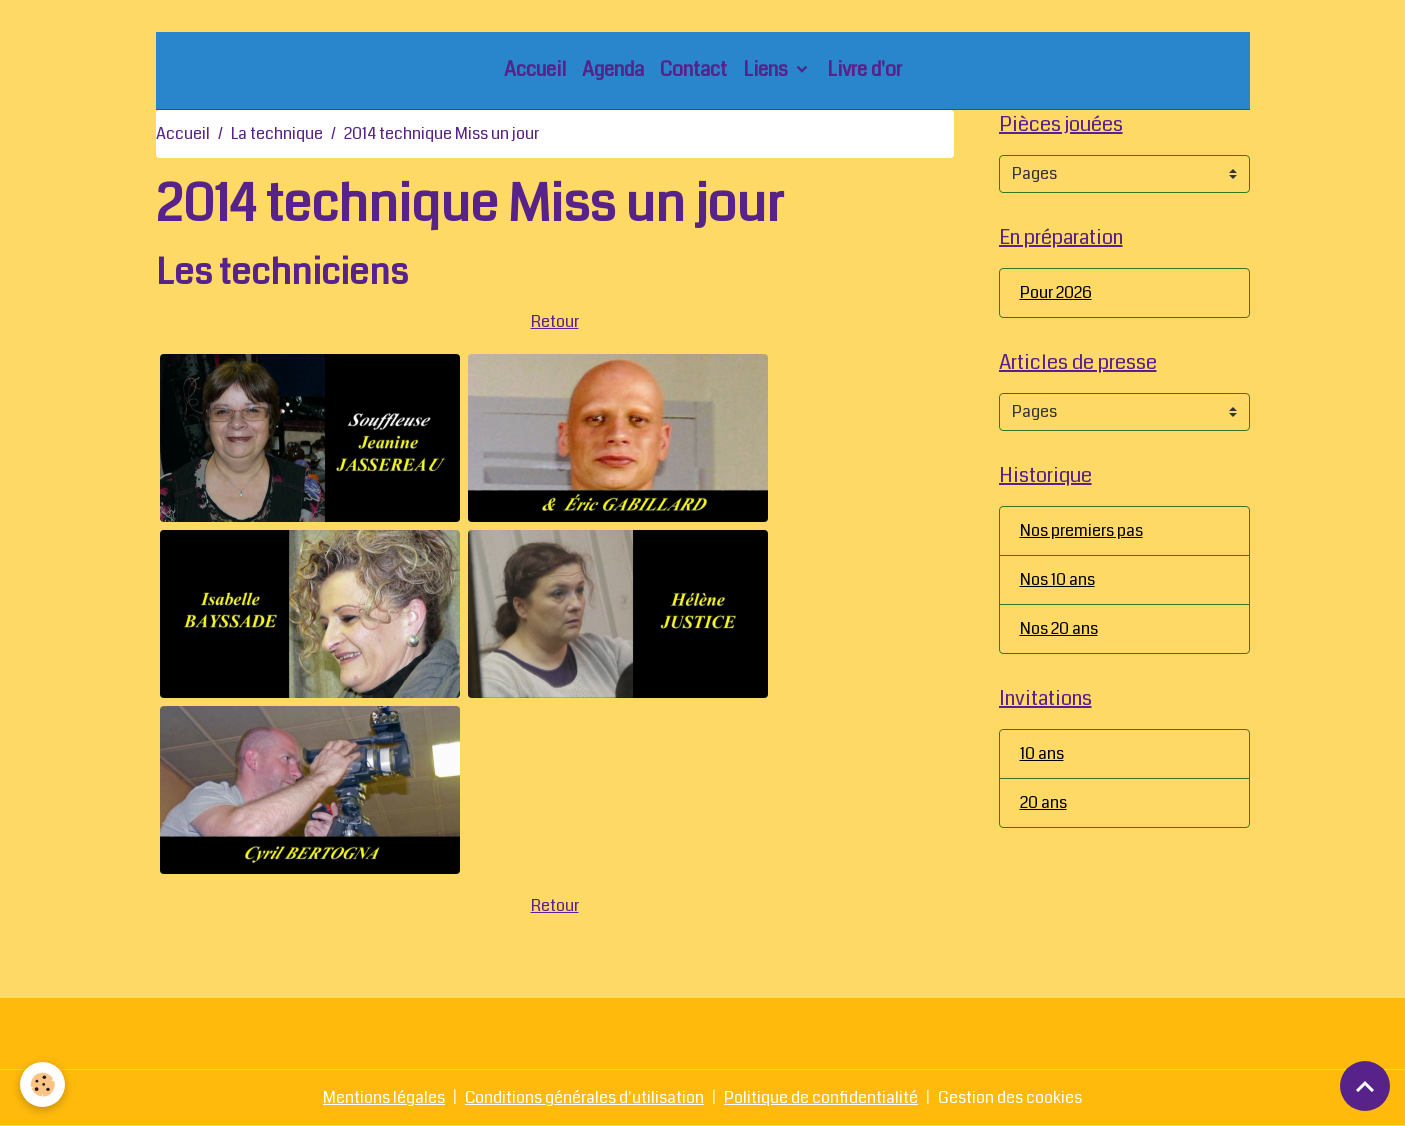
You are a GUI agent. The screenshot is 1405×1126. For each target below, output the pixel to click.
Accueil (535, 69)
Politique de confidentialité (821, 1097)
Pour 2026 (1056, 292)
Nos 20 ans (1059, 628)
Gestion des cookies (1010, 1097)
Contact (693, 69)
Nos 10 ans (1057, 579)
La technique (277, 133)
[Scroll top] (1365, 1086)
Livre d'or (864, 69)
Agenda (613, 69)
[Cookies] (42, 1084)
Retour (555, 321)
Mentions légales (384, 1097)
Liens (767, 69)
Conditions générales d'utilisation (584, 1097)
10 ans (1042, 753)
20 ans (1043, 802)
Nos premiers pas (1081, 530)
